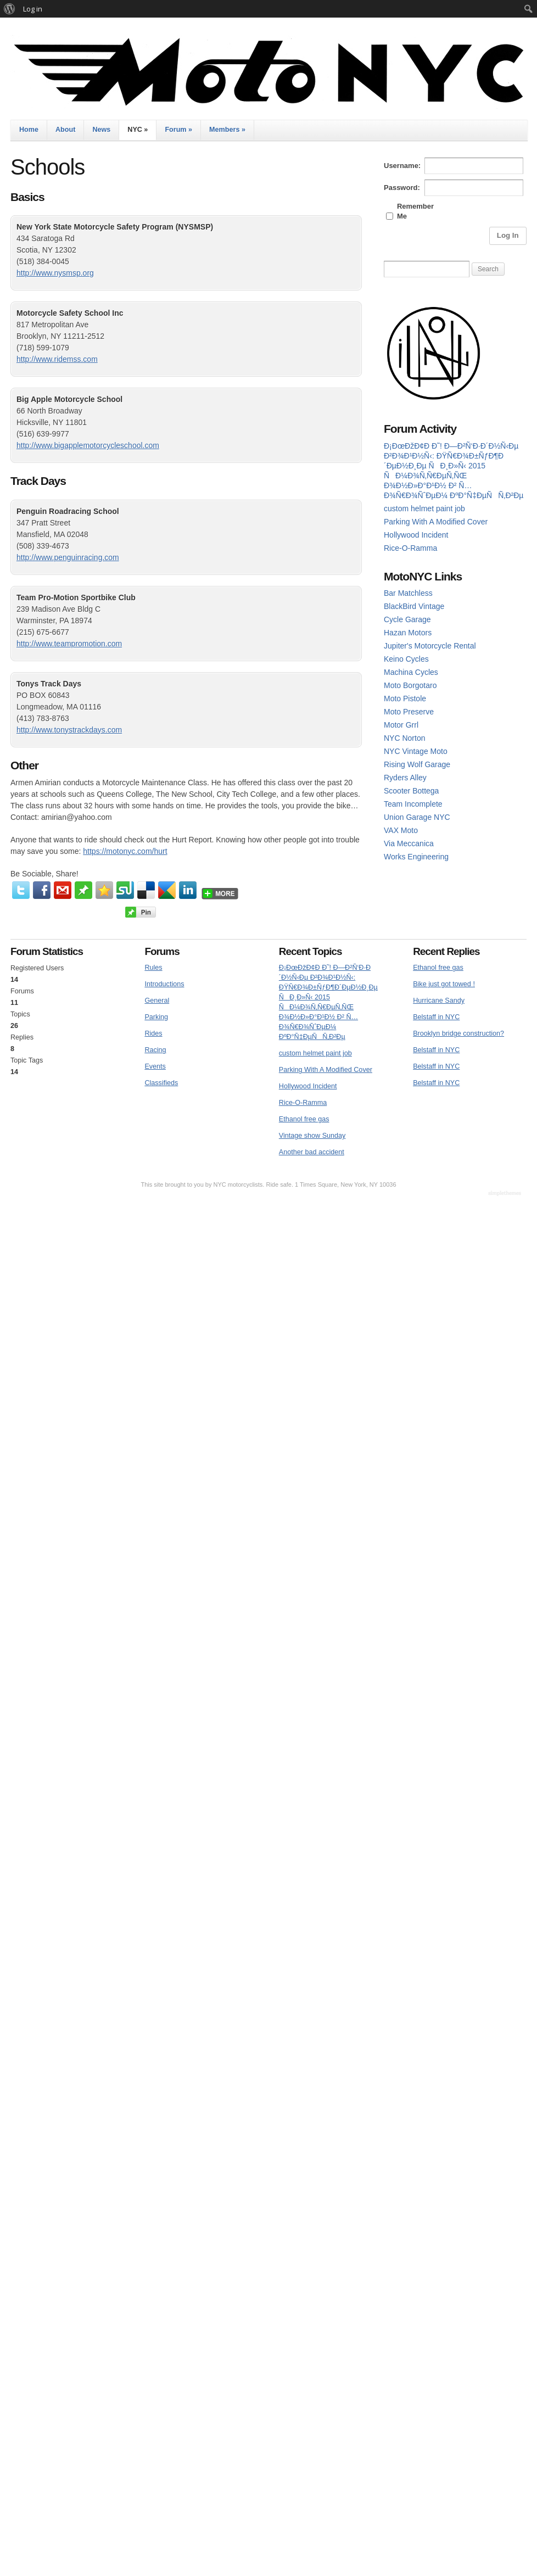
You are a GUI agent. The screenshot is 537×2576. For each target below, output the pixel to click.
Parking (156, 1017)
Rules (153, 967)
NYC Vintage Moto (416, 751)
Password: (402, 187)
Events (155, 1066)
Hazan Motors (408, 632)
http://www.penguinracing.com (67, 557)
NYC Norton (404, 738)
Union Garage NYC (417, 817)
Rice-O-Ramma (410, 548)
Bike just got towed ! (444, 984)
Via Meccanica (409, 843)
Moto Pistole (405, 698)
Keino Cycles (406, 659)
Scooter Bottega (411, 790)
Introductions (164, 984)
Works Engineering (416, 856)
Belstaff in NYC (436, 1017)
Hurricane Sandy (439, 1000)
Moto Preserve (409, 711)
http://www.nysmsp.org (55, 273)
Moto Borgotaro (410, 685)
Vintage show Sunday (312, 1135)
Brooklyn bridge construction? (458, 1033)
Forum (178, 129)
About (65, 129)
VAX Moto (401, 830)
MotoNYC (268, 72)
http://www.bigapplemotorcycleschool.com (87, 445)
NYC (137, 129)
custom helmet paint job (424, 508)
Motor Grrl (401, 724)
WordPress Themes (506, 1194)
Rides (153, 1033)
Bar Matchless (408, 593)
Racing (155, 1050)
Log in (32, 9)
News (101, 129)
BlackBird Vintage (414, 606)
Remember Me (415, 211)
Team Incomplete (413, 804)
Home (28, 129)
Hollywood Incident (416, 534)
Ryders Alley (405, 777)
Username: (402, 165)
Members (227, 129)
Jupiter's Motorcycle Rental (430, 645)
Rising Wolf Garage (417, 764)
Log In (508, 235)
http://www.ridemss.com (57, 359)
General (156, 1000)
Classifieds (161, 1083)
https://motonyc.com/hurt (125, 851)
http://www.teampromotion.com (69, 643)
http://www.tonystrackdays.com (69, 729)
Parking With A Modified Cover (436, 521)
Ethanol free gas (304, 1119)
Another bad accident (311, 1152)
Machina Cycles (411, 672)
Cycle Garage (407, 619)
